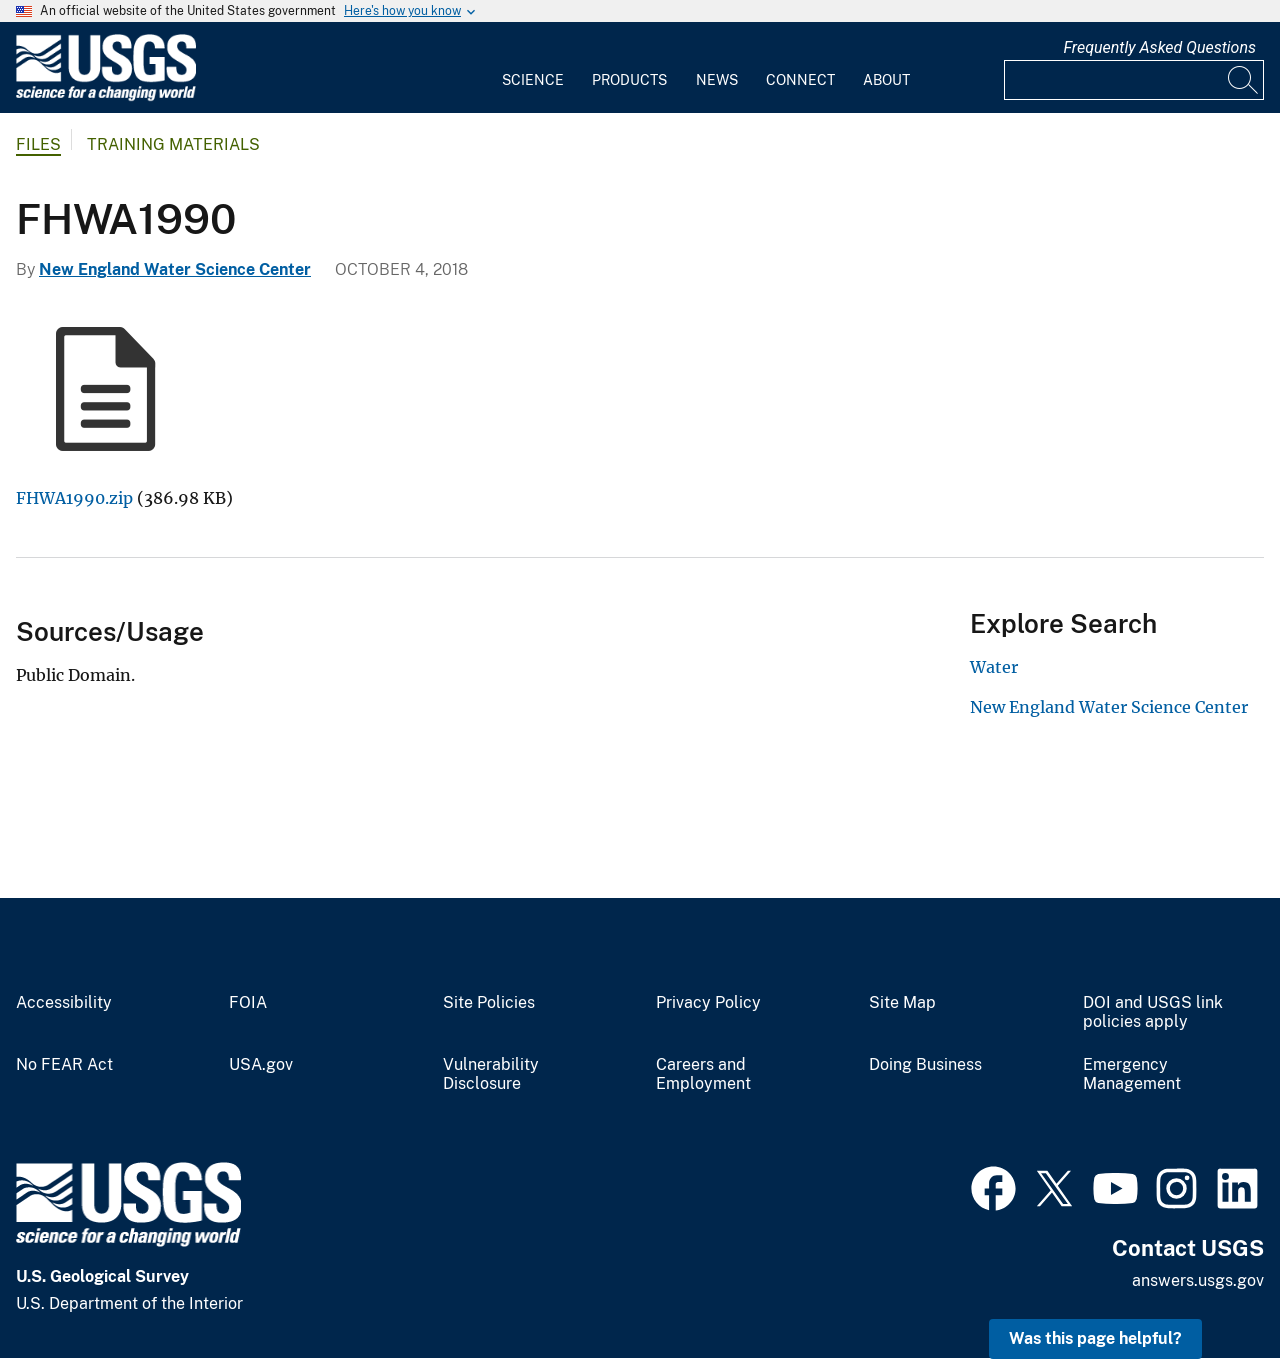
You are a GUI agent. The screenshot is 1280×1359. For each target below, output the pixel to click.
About (886, 80)
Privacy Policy (708, 1003)
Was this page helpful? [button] (1095, 1338)
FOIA (248, 1003)
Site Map (902, 1003)
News (717, 80)
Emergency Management (1132, 1074)
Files (38, 144)
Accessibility (64, 1003)
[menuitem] (533, 68)
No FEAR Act (64, 1065)
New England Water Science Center (175, 269)
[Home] (106, 96)
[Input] (1134, 80)
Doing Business (925, 1065)
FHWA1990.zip (74, 498)
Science (533, 80)
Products (629, 80)
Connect (800, 80)
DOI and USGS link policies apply (1153, 1012)
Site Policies (489, 1003)
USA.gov (261, 1065)
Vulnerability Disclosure (491, 1074)
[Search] (1244, 80)
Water (994, 667)
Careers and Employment (703, 1074)
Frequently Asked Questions (1159, 47)
